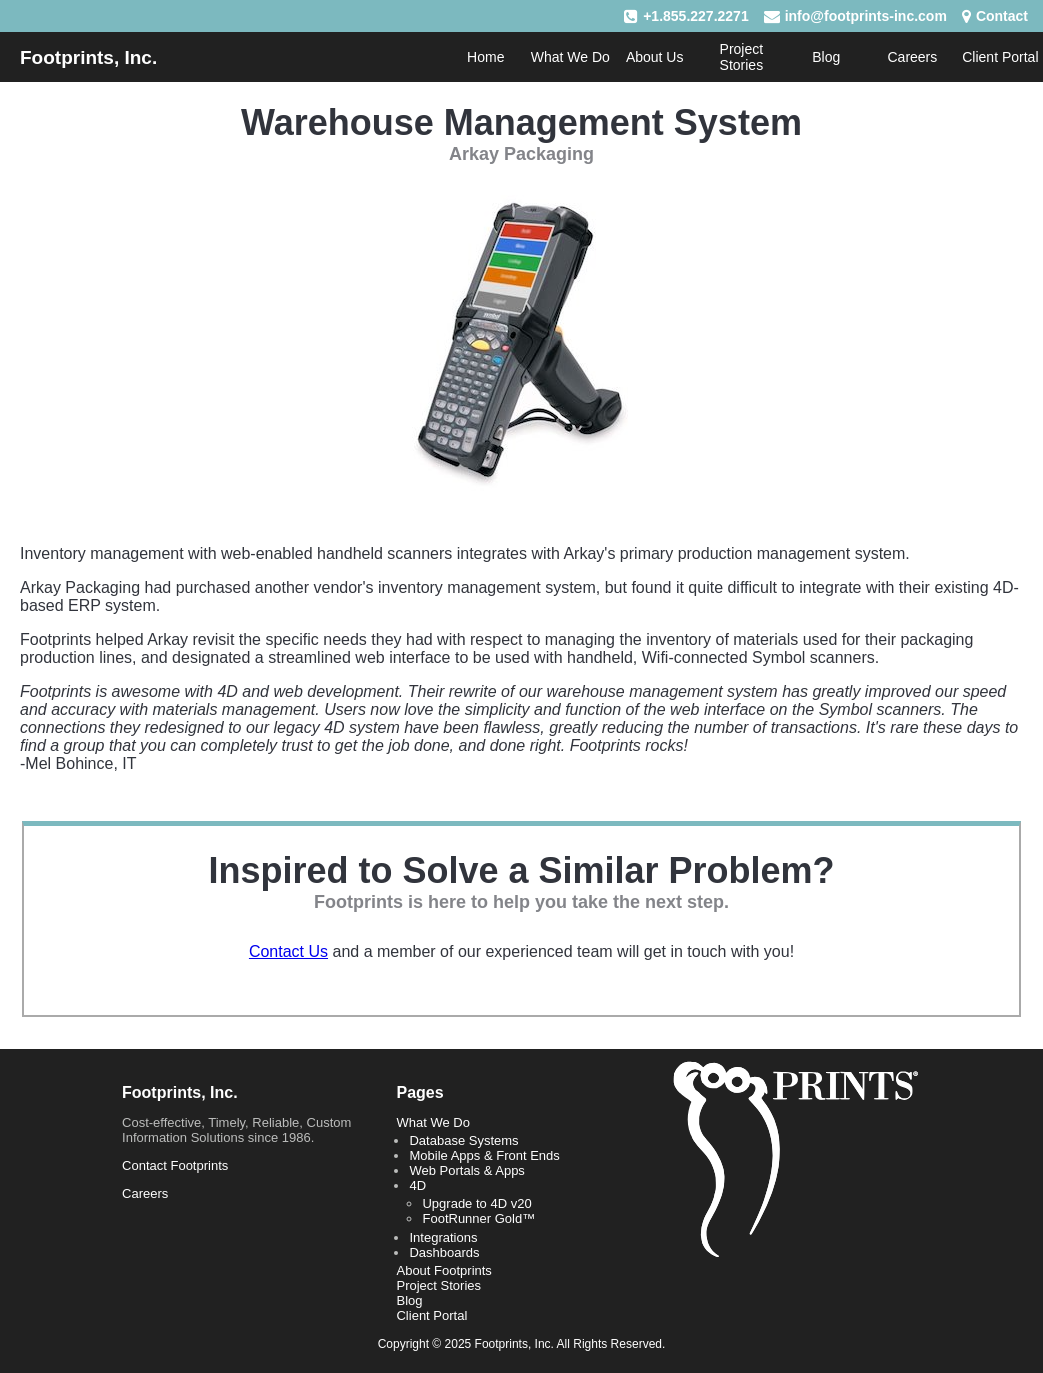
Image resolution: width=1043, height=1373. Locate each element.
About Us (655, 57)
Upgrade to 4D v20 (476, 1203)
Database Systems (463, 1140)
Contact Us (288, 951)
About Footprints (443, 1270)
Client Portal (1000, 57)
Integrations (443, 1237)
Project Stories (742, 57)
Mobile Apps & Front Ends (484, 1155)
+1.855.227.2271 (696, 16)
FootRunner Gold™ (478, 1218)
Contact (1002, 16)
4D (417, 1185)
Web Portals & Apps (466, 1170)
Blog (826, 57)
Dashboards (444, 1252)
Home (485, 57)
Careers (912, 57)
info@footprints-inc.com (866, 16)
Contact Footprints (175, 1165)
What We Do (570, 57)
